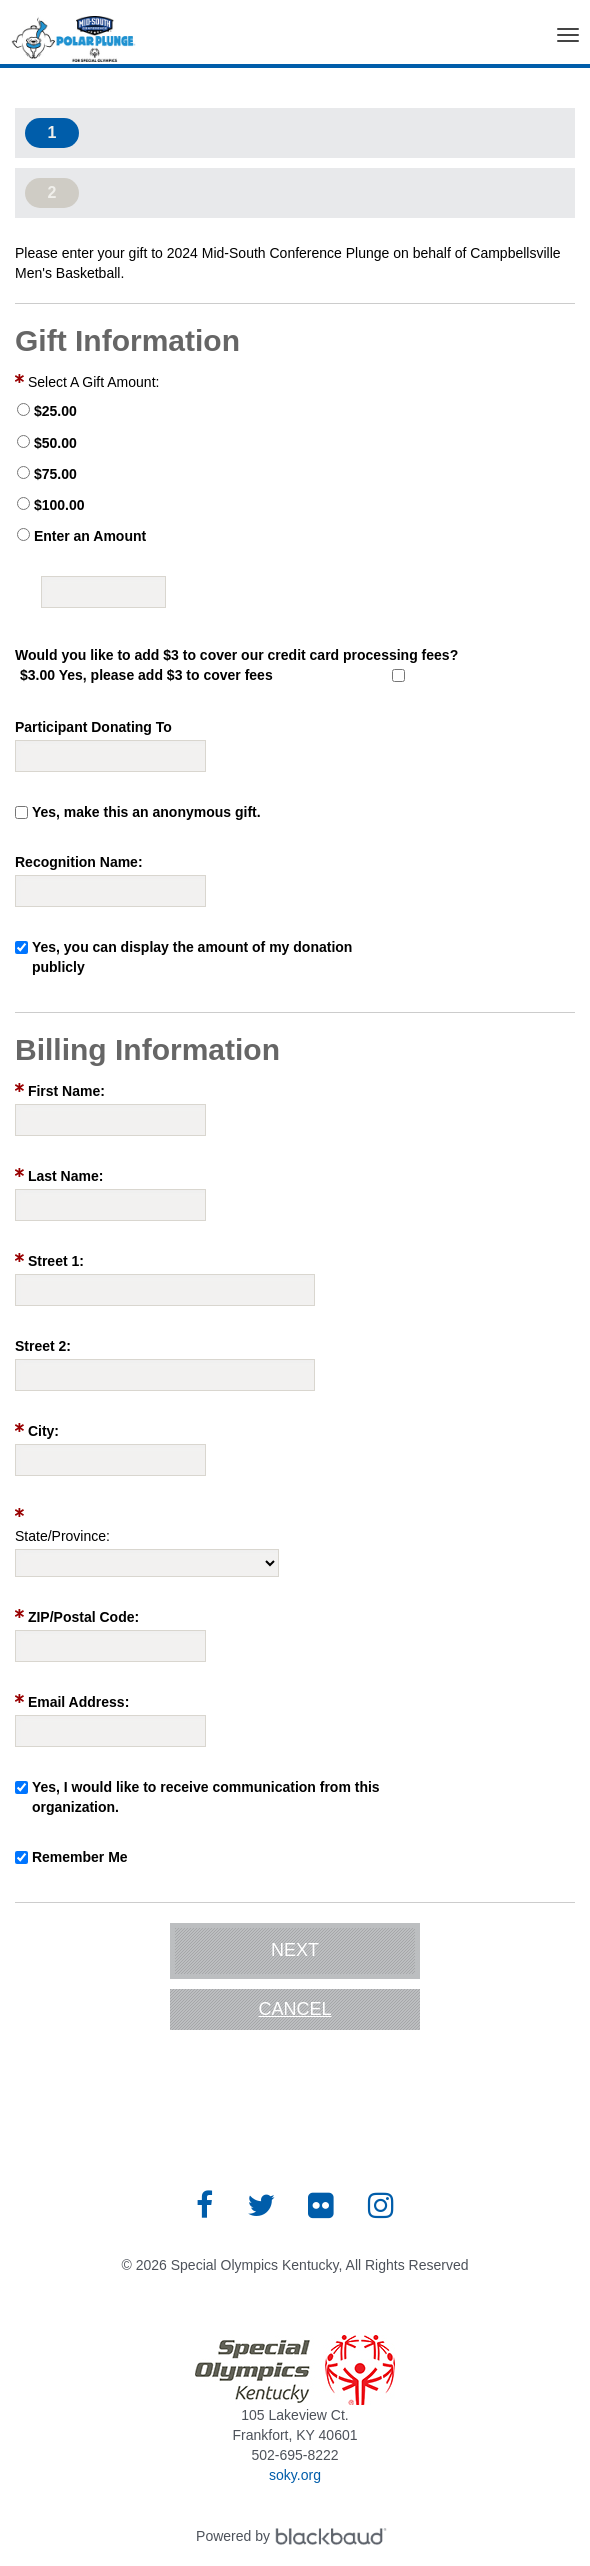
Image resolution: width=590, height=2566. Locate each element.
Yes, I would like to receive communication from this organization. (206, 1797)
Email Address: (78, 1702)
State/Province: (62, 1536)
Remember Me (80, 1857)
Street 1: (56, 1261)
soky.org (295, 2475)
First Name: (66, 1091)
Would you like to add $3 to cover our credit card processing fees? (236, 655)
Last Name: (65, 1176)
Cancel (294, 2009)
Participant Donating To (93, 727)
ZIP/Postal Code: (83, 1617)
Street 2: (43, 1346)
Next (295, 1950)
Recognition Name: (79, 862)
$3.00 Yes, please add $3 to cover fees (146, 675)
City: (43, 1431)
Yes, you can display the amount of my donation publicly (192, 957)
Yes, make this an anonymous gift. (146, 812)
